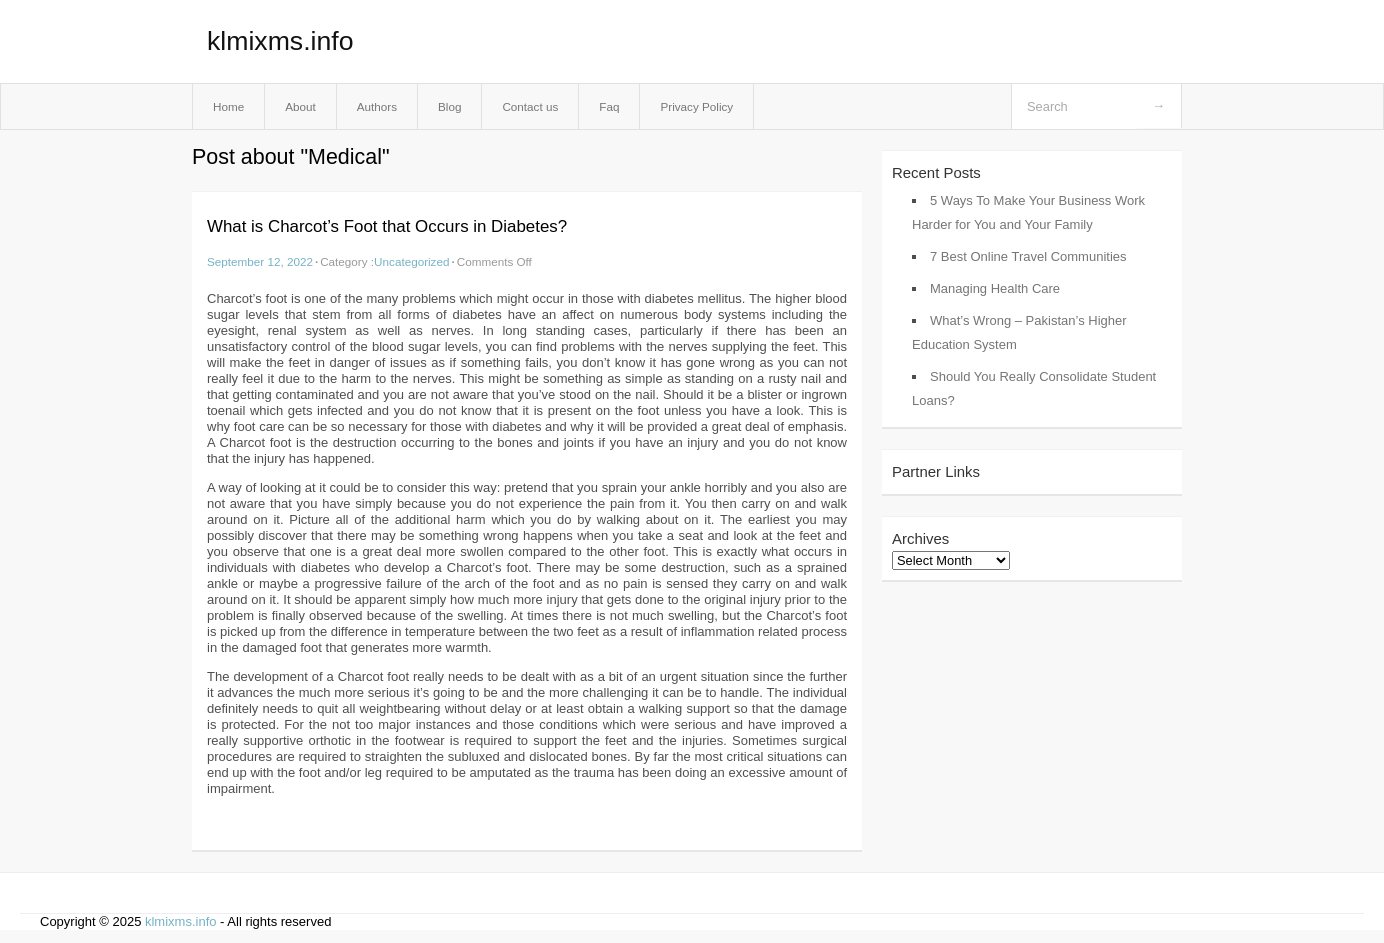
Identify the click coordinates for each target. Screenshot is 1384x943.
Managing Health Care (995, 288)
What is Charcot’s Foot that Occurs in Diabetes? (387, 226)
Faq (609, 106)
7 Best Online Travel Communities (1028, 256)
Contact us (530, 106)
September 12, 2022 (260, 261)
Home (228, 106)
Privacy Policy (696, 106)
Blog (449, 106)
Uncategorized (411, 261)
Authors (377, 106)
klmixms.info (280, 41)
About (300, 106)
